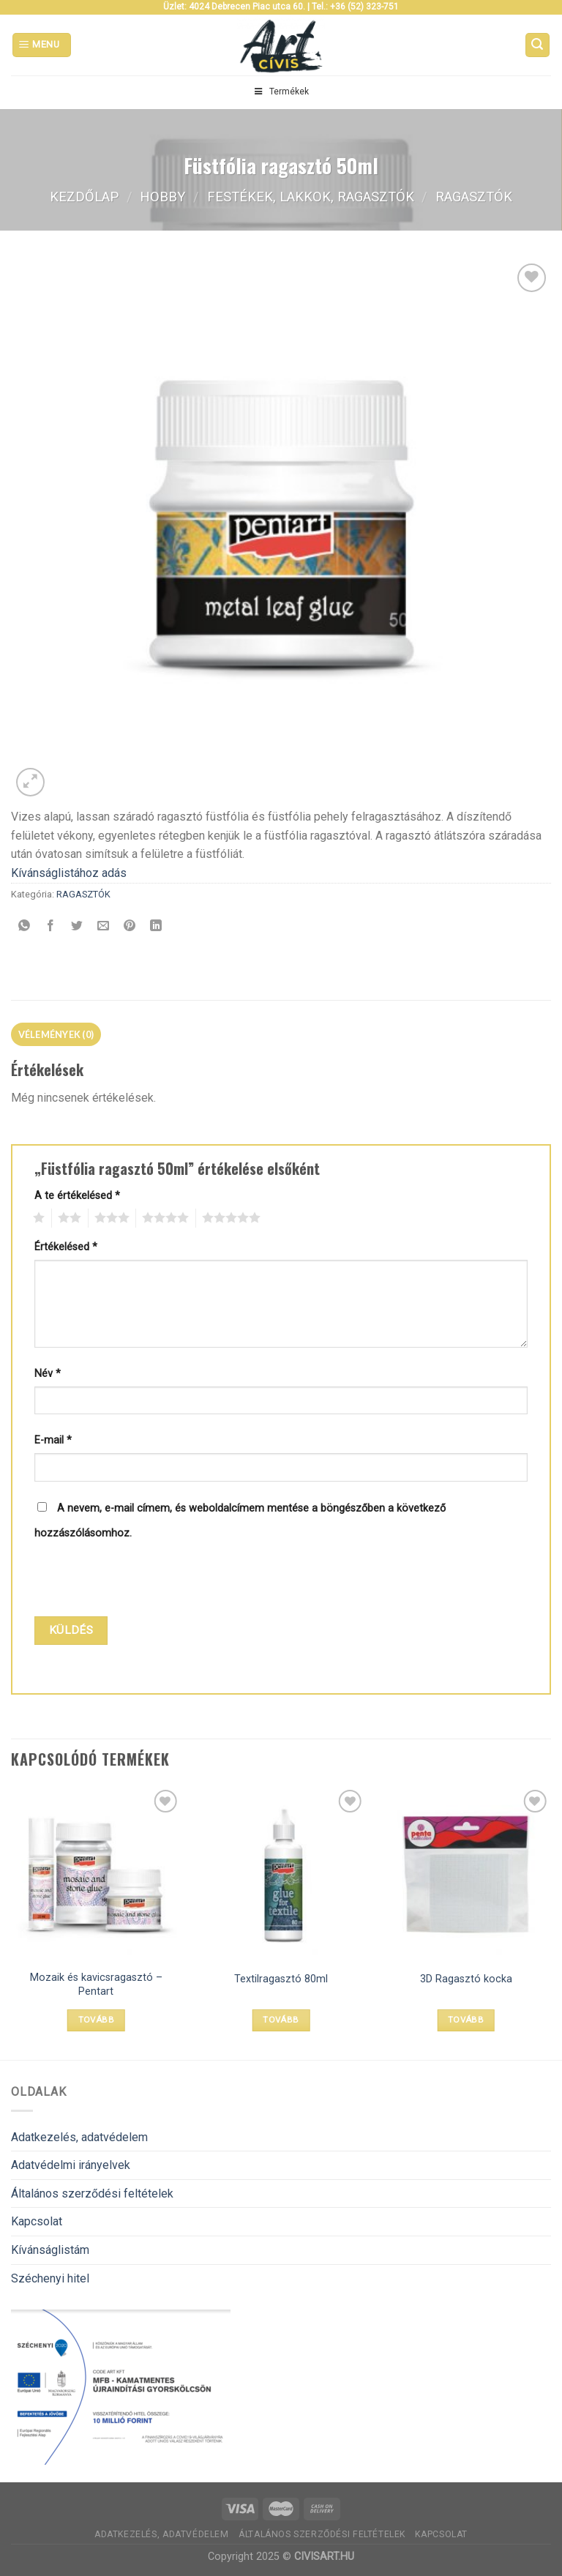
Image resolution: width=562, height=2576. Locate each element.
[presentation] (133, 1580)
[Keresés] (537, 45)
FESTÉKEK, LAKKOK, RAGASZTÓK (310, 196)
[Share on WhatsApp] (24, 927)
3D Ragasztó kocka (466, 1979)
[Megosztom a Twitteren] (77, 927)
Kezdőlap (84, 196)
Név (47, 1373)
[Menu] (41, 45)
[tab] (56, 1034)
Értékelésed (65, 1247)
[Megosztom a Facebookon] (51, 927)
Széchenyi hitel (50, 2278)
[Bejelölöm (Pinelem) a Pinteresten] (130, 927)
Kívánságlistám (50, 2250)
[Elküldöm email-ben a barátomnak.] (103, 927)
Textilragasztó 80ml (281, 1979)
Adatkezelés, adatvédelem (79, 2137)
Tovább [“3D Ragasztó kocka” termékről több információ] (466, 2020)
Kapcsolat (36, 2221)
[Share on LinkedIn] (156, 927)
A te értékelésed (77, 1196)
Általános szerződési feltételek (92, 2193)
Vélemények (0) (56, 1034)
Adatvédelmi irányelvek (70, 2165)
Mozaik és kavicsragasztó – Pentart (96, 1984)
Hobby (162, 196)
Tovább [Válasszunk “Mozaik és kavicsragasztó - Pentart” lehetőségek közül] (96, 2020)
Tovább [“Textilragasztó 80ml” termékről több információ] (281, 2020)
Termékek (281, 91)
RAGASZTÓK (473, 196)
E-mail (53, 1440)
